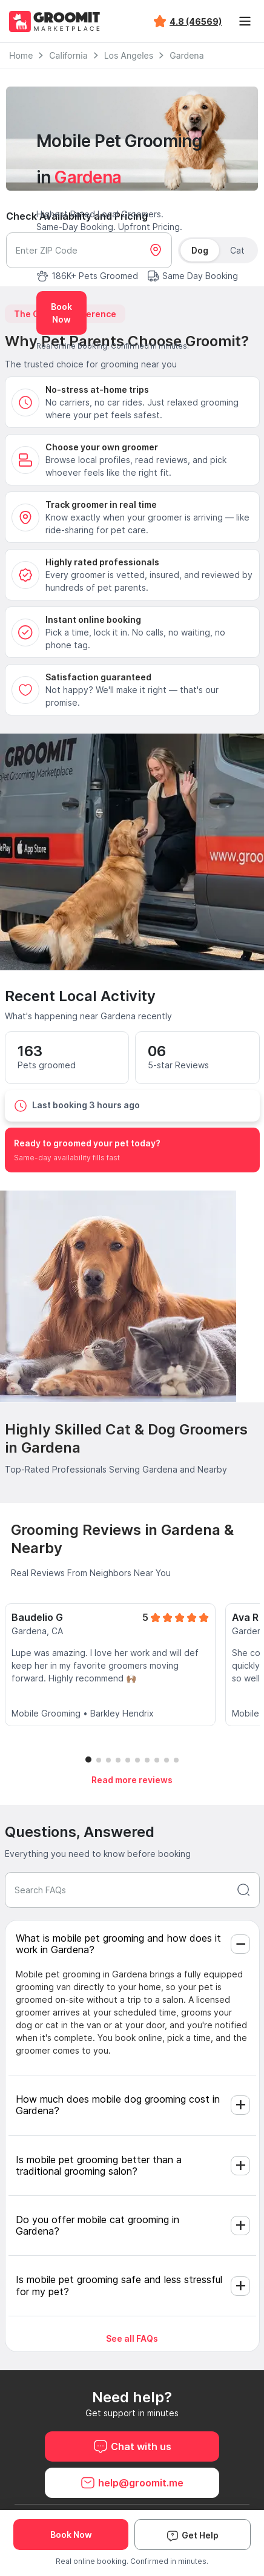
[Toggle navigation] (244, 21)
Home (21, 55)
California (68, 55)
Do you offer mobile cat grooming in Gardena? (97, 2225)
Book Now (61, 312)
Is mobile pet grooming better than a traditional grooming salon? (99, 2165)
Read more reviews (132, 1780)
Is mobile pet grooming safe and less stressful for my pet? (119, 2285)
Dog (199, 250)
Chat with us (132, 2446)
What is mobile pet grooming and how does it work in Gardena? (118, 1944)
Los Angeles (129, 55)
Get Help (193, 2535)
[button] (88, 1759)
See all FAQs (132, 2338)
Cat (237, 250)
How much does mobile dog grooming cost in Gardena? (118, 2105)
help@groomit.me (132, 2483)
